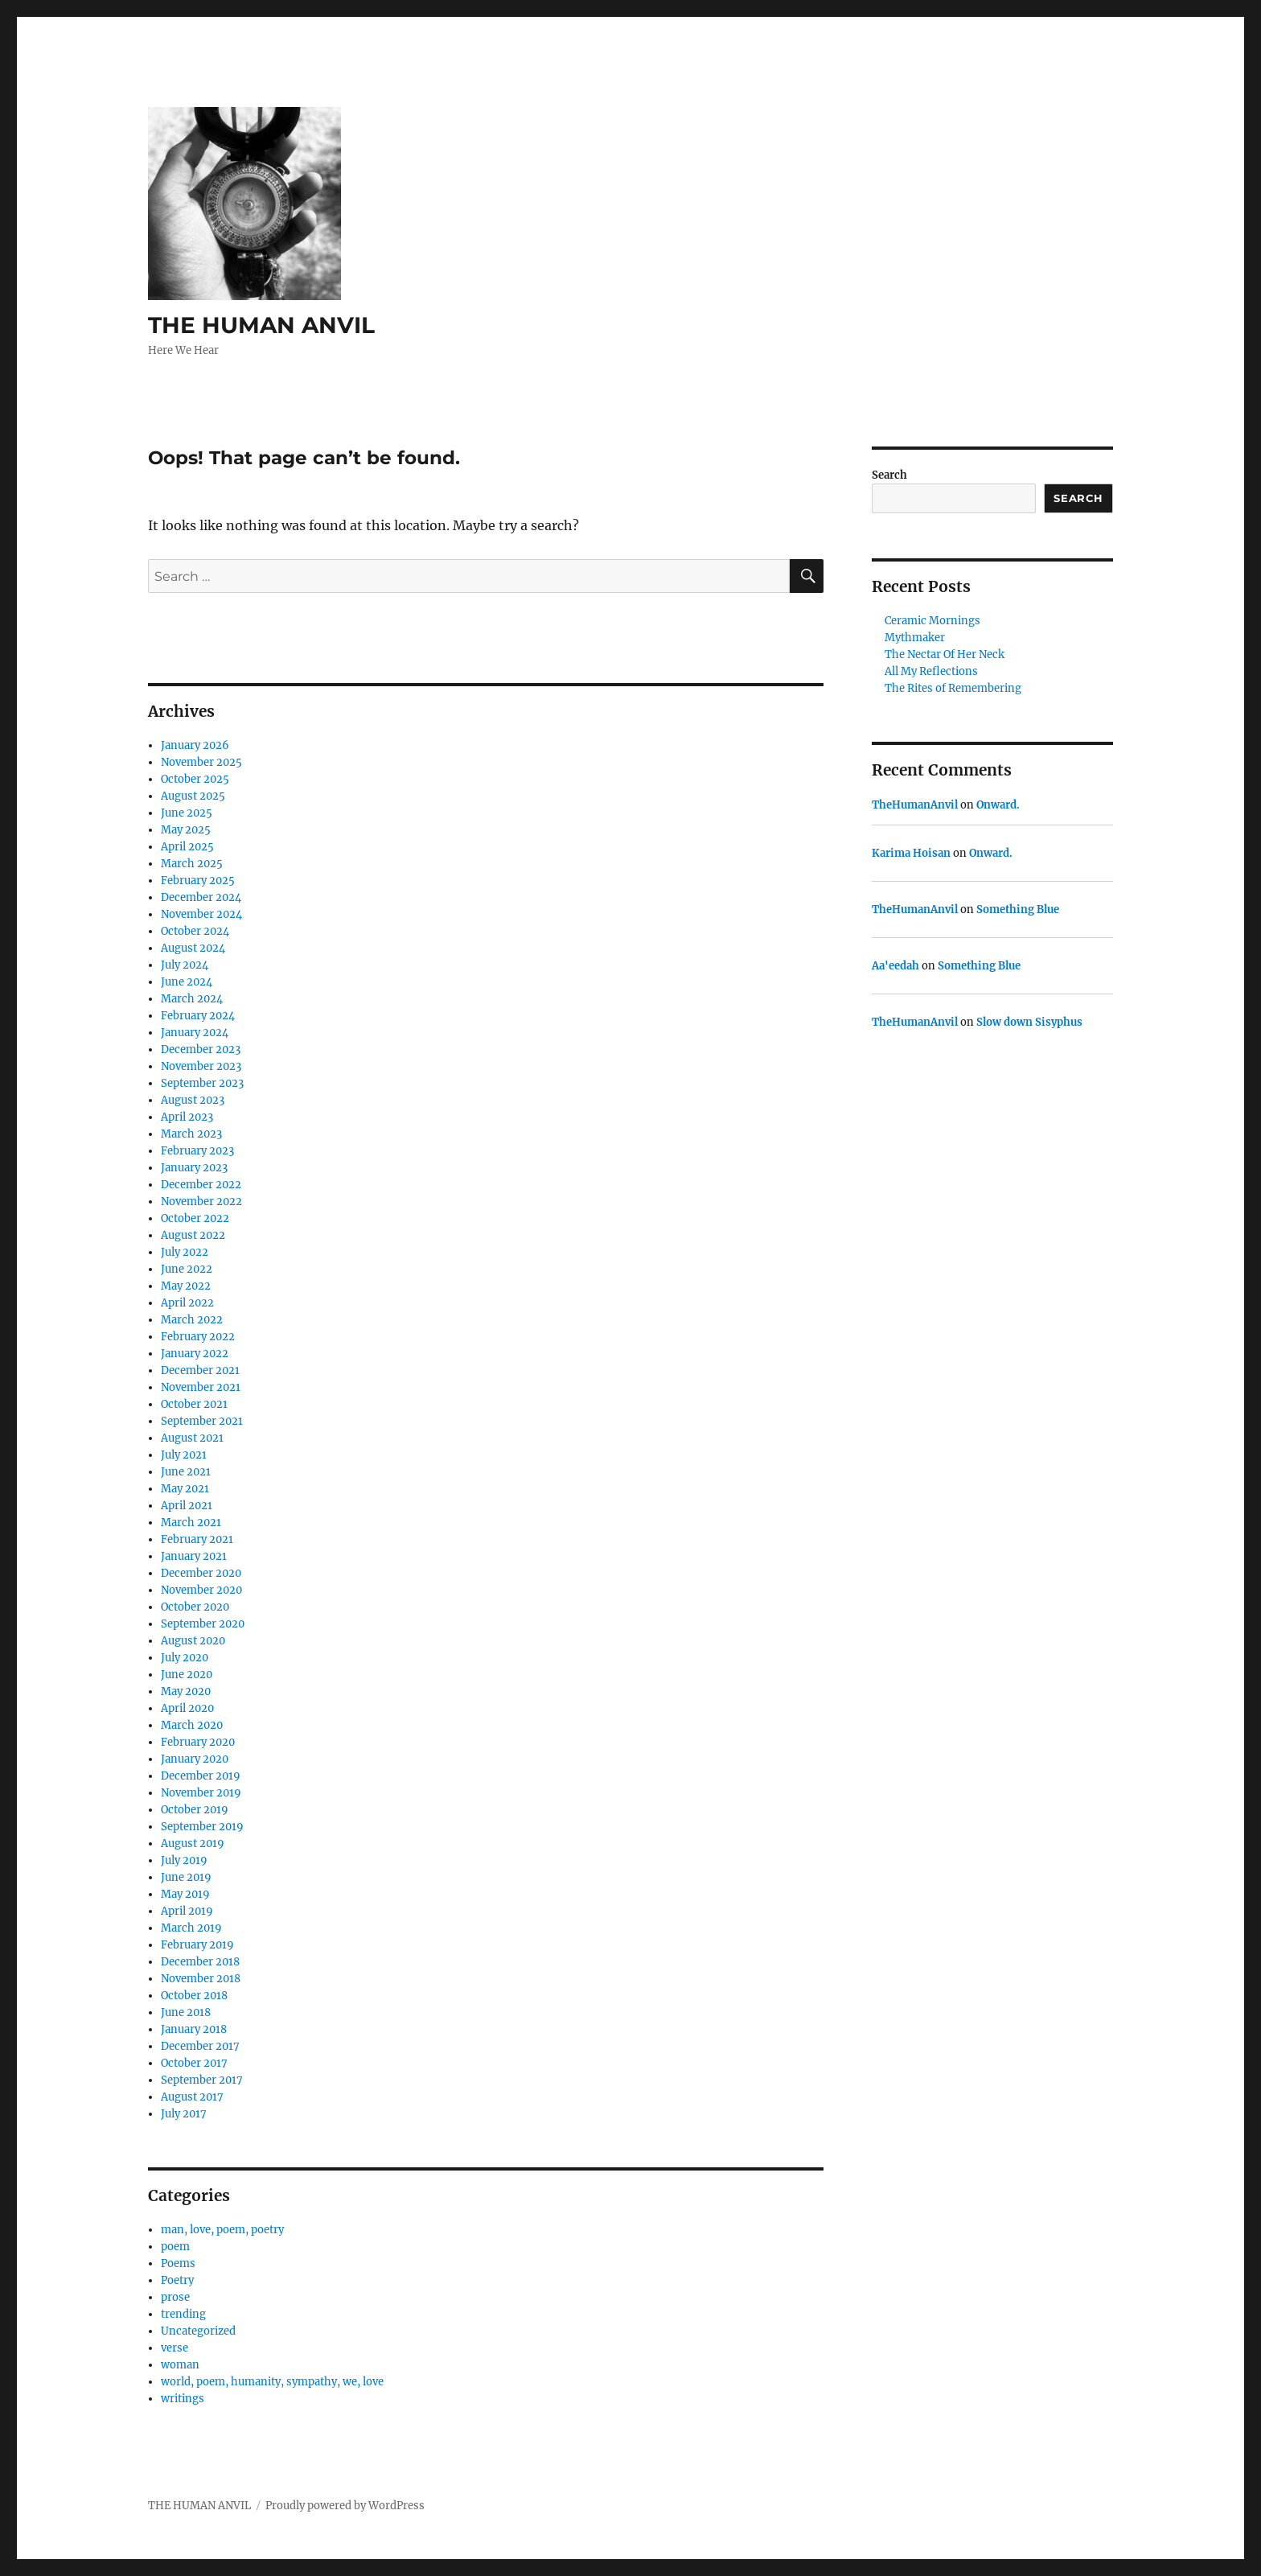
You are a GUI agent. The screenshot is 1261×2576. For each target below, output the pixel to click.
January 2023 (194, 1168)
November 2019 (201, 1793)
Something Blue (1017, 909)
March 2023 (191, 1134)
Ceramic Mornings (932, 621)
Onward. (998, 805)
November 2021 (200, 1387)
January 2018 (194, 2029)
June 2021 (186, 1472)
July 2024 (184, 965)
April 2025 (187, 847)
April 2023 (187, 1117)
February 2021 (197, 1539)
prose (175, 2297)
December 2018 (200, 1962)
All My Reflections (931, 671)
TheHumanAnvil (915, 805)
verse (174, 2348)
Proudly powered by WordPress (345, 2505)
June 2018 (186, 2012)
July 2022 (184, 1252)
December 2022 (201, 1184)
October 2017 (194, 2063)
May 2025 (186, 830)
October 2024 (195, 931)
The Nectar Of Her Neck (944, 654)
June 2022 (186, 1269)
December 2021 (200, 1370)
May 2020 (186, 1691)
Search (889, 475)
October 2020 (195, 1607)
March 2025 (192, 863)
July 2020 (184, 1658)
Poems (178, 2263)
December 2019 (200, 1776)
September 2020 (202, 1624)
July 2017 (184, 2114)
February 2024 (198, 1016)
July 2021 (184, 1455)
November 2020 (201, 1590)
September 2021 (202, 1421)
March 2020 (192, 1725)
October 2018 (194, 1995)
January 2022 (194, 1353)
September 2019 (202, 1826)
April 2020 (187, 1708)
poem (175, 2246)
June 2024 (186, 982)
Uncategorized (198, 2331)
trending (183, 2314)
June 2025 (186, 813)
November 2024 (201, 914)
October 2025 (195, 779)
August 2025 (193, 796)
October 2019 (194, 1810)
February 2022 (198, 1337)
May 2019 (185, 1894)
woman (180, 2365)
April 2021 (186, 1505)
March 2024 (192, 999)
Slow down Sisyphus (1029, 1022)
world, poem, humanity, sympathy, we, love (272, 2382)
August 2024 (193, 948)
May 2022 (186, 1286)
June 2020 (186, 1674)
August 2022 (193, 1235)
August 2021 (192, 1438)
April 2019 (187, 1911)
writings (182, 2398)
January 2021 (194, 1556)
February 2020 (198, 1742)
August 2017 (192, 2097)
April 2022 (187, 1303)
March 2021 (191, 1522)
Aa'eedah (895, 966)
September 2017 (202, 2080)
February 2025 (198, 880)
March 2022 (192, 1320)
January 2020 (194, 1759)
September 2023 (202, 1083)
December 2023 (200, 1049)
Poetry (177, 2280)
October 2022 (195, 1218)
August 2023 (192, 1100)
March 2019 (191, 1928)
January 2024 (194, 1032)
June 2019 (186, 1877)
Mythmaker (915, 637)
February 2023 (197, 1151)
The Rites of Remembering (953, 688)
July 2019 (184, 1860)
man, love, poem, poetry (222, 2230)
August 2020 (193, 1641)
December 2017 (200, 2046)
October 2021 (194, 1404)
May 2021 (185, 1489)
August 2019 (192, 1843)
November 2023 (201, 1066)
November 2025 (201, 762)
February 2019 (197, 1945)
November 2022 (201, 1201)
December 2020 (201, 1573)
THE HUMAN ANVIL (261, 325)
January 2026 (195, 745)
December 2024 (201, 897)
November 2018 (200, 1978)
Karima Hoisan (911, 853)
